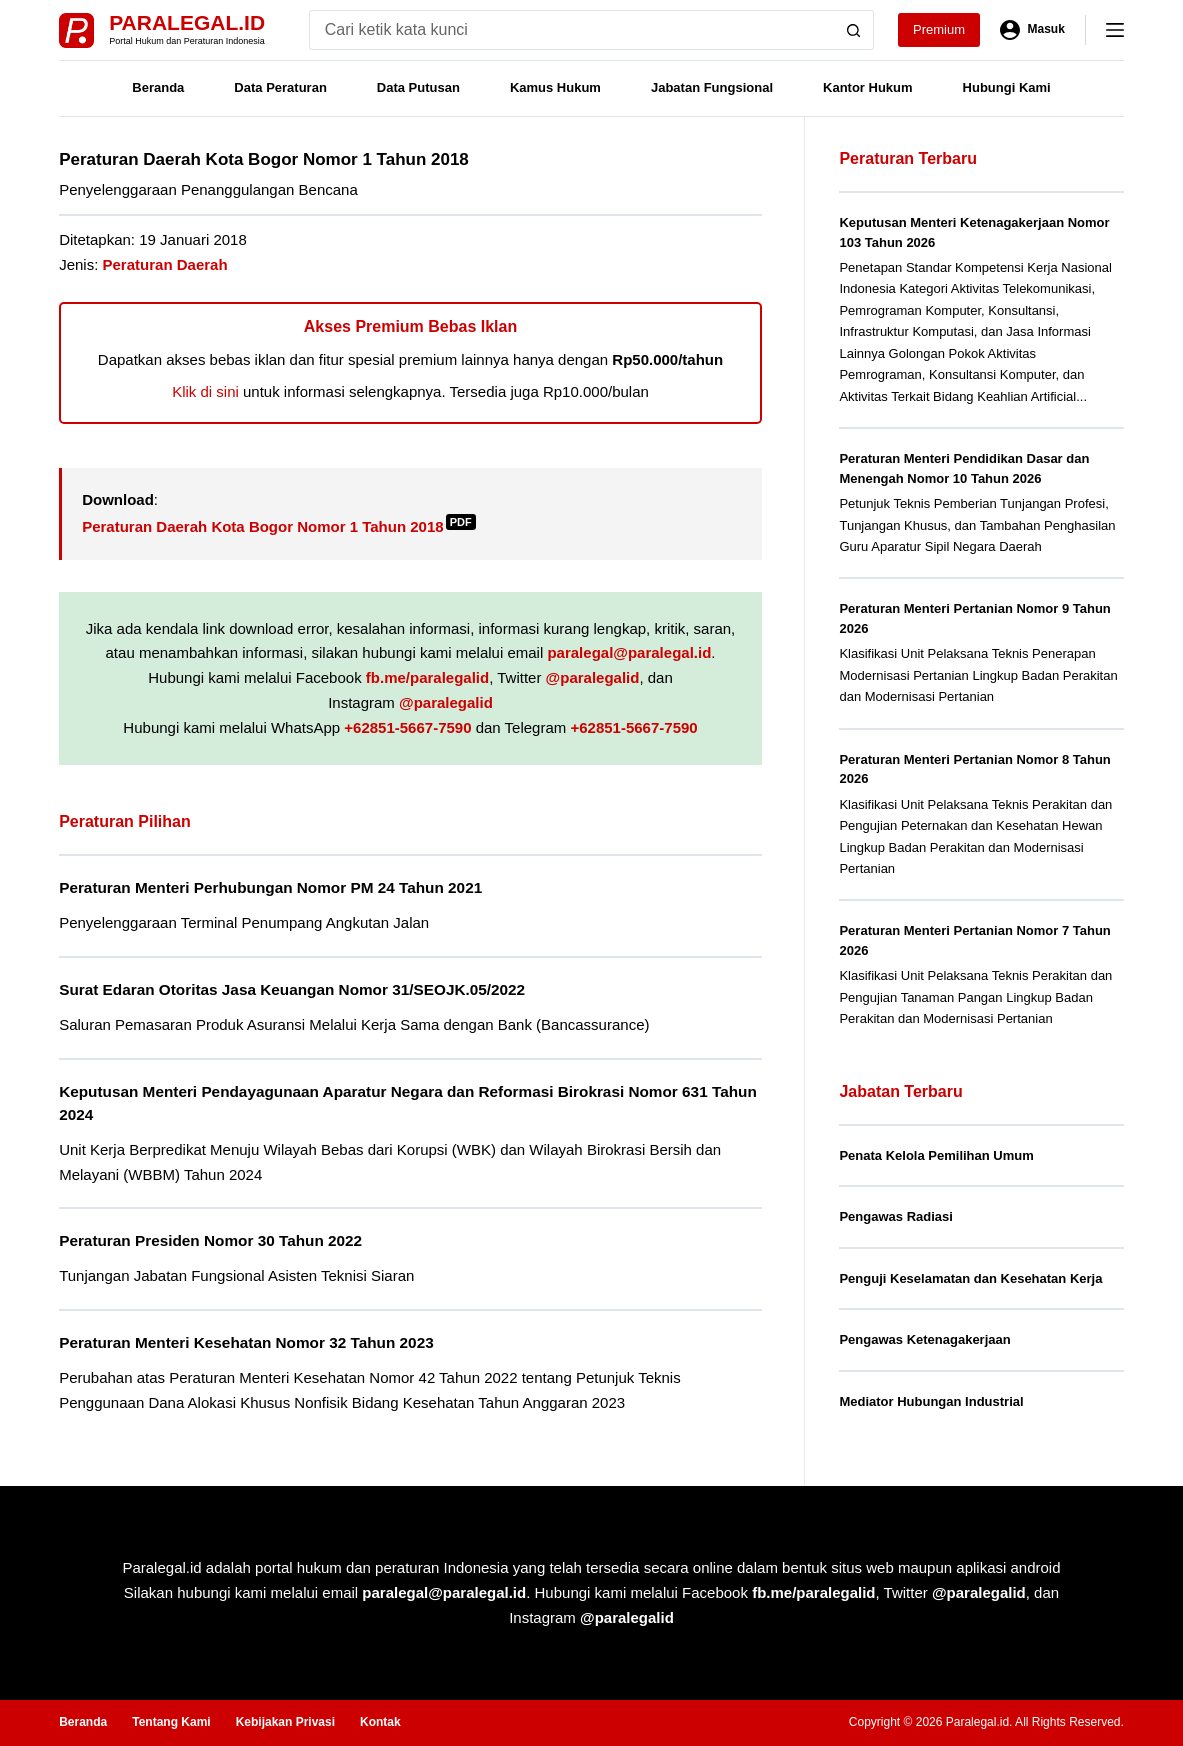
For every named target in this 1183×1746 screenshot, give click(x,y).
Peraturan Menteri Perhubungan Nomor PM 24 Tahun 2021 (270, 887)
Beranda (158, 87)
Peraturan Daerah (165, 264)
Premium (939, 29)
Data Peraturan (280, 87)
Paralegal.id (187, 22)
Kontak (380, 1722)
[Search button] (854, 30)
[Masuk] (1032, 30)
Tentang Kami (171, 1722)
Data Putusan (418, 87)
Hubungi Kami (1007, 87)
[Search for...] (572, 30)
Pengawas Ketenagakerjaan (924, 1339)
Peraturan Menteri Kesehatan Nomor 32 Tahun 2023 (246, 1342)
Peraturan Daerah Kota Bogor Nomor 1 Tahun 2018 (278, 526)
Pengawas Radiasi (895, 1216)
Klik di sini (205, 391)
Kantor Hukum (868, 87)
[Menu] (1115, 30)
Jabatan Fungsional (712, 87)
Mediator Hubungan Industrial (931, 1401)
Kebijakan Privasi (285, 1722)
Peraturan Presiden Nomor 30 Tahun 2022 (210, 1240)
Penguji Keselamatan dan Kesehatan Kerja (970, 1278)
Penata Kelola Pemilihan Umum (936, 1155)
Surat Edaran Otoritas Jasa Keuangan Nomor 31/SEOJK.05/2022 (292, 989)
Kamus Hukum (555, 87)
